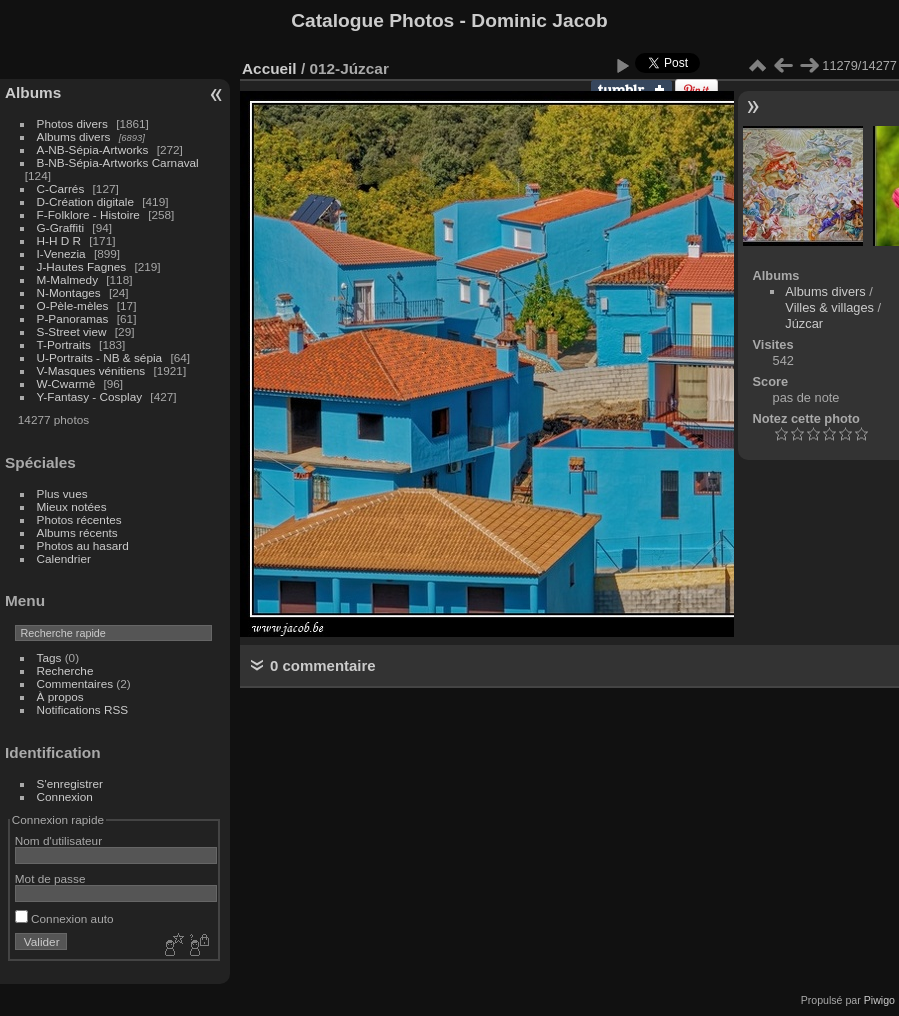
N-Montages (69, 292)
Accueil (269, 68)
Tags (49, 657)
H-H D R (59, 240)
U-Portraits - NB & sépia (100, 357)
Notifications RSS (83, 709)
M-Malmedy (67, 279)
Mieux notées (72, 506)
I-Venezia (61, 253)
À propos (60, 696)
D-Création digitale (85, 201)
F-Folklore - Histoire (88, 214)
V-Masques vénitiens (91, 370)
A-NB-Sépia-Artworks (93, 149)
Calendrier (64, 558)
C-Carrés (61, 188)
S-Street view (72, 331)
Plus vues (62, 493)
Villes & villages (829, 307)
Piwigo (879, 1000)
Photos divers (72, 123)
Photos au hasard (83, 545)
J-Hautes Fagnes (82, 266)
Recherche (65, 670)
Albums (33, 92)
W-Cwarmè (66, 383)
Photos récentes (79, 519)
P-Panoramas (73, 318)
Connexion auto (64, 918)
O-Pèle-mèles (73, 305)
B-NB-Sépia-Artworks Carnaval (118, 162)
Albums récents (77, 532)
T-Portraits (64, 344)
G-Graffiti (61, 227)
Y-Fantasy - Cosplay (90, 396)
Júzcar (804, 323)
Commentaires (75, 683)
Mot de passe (50, 878)
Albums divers (74, 136)
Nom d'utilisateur (58, 840)
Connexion (65, 796)
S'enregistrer (70, 783)
